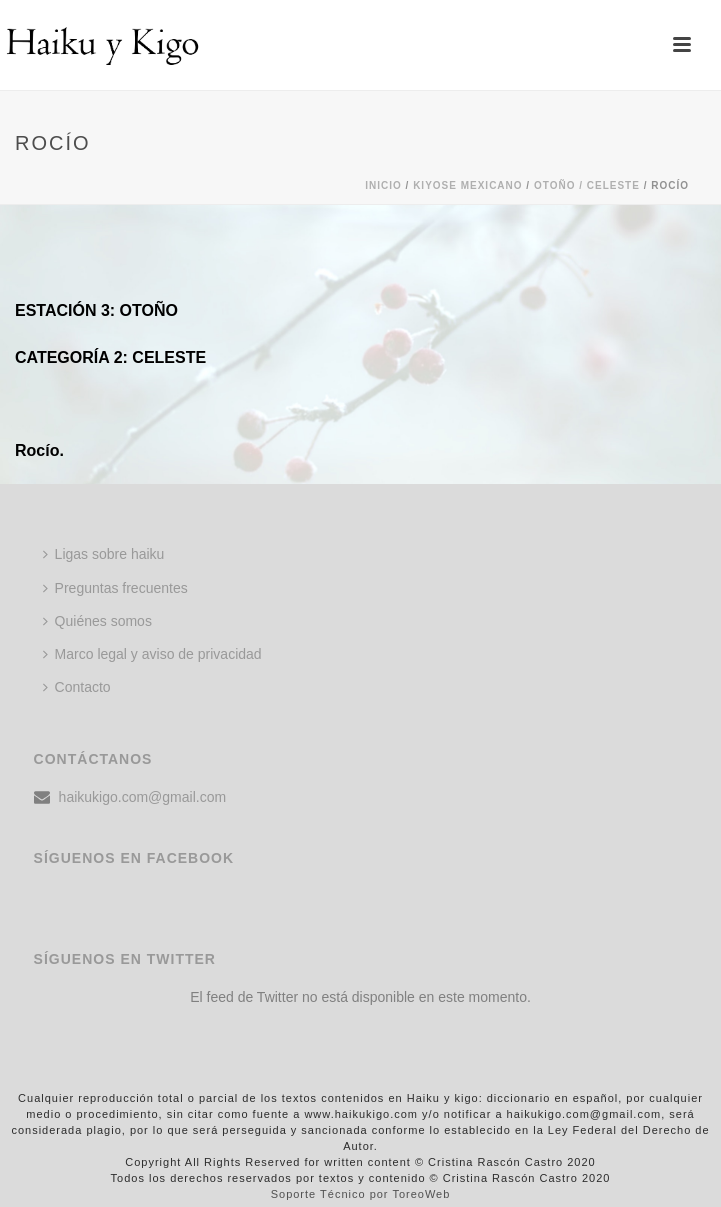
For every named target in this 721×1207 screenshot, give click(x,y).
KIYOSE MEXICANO (467, 185)
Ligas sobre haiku (104, 554)
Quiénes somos (97, 621)
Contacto (77, 687)
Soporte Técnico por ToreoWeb (361, 1194)
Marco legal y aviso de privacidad (152, 654)
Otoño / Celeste (587, 185)
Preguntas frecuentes (115, 588)
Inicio (383, 185)
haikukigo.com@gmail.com (143, 797)
